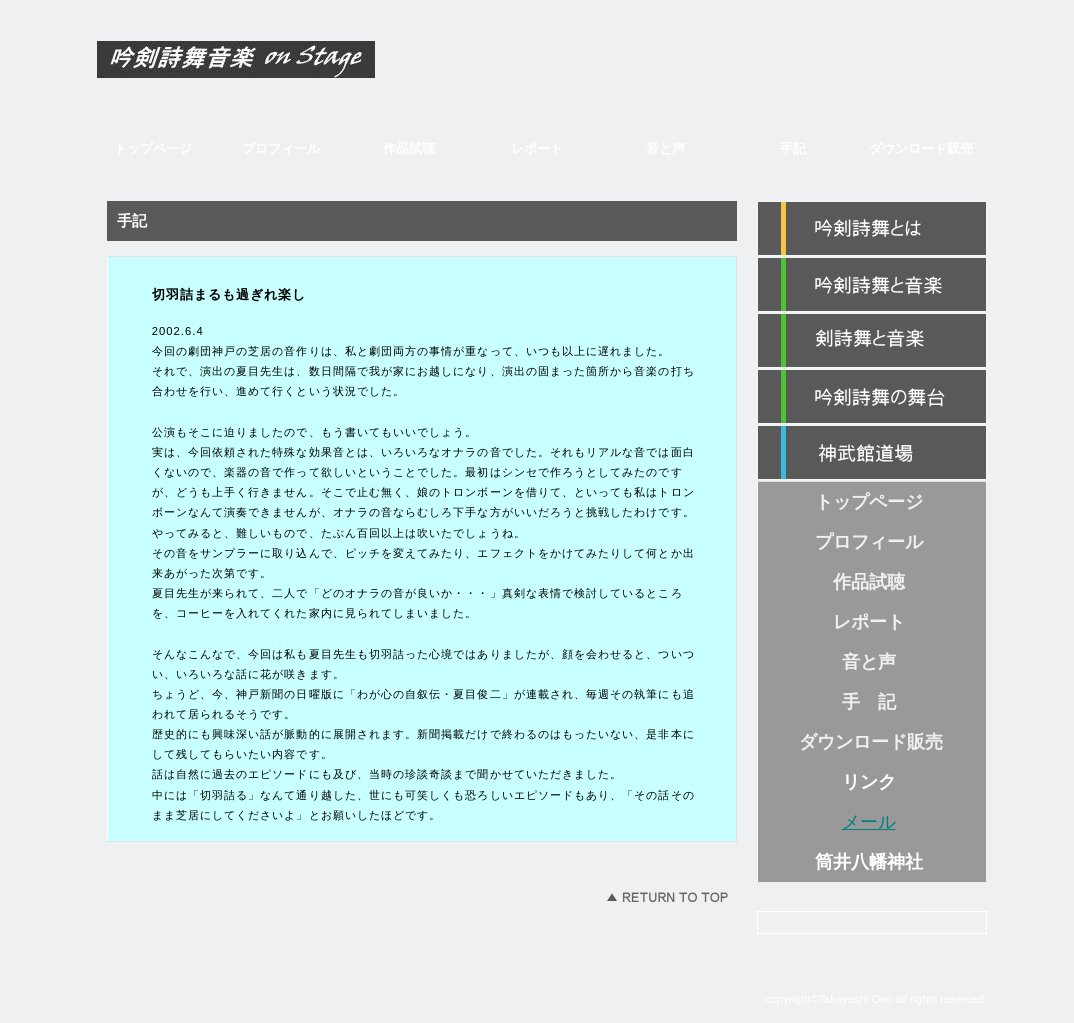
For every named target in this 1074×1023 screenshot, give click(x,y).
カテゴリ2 (872, 341)
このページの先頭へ (667, 897)
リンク (869, 782)
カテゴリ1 (872, 285)
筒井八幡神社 (869, 862)
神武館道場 (872, 453)
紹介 (872, 229)
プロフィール (281, 148)
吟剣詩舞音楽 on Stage (282, 66)
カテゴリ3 (872, 397)
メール (869, 822)
